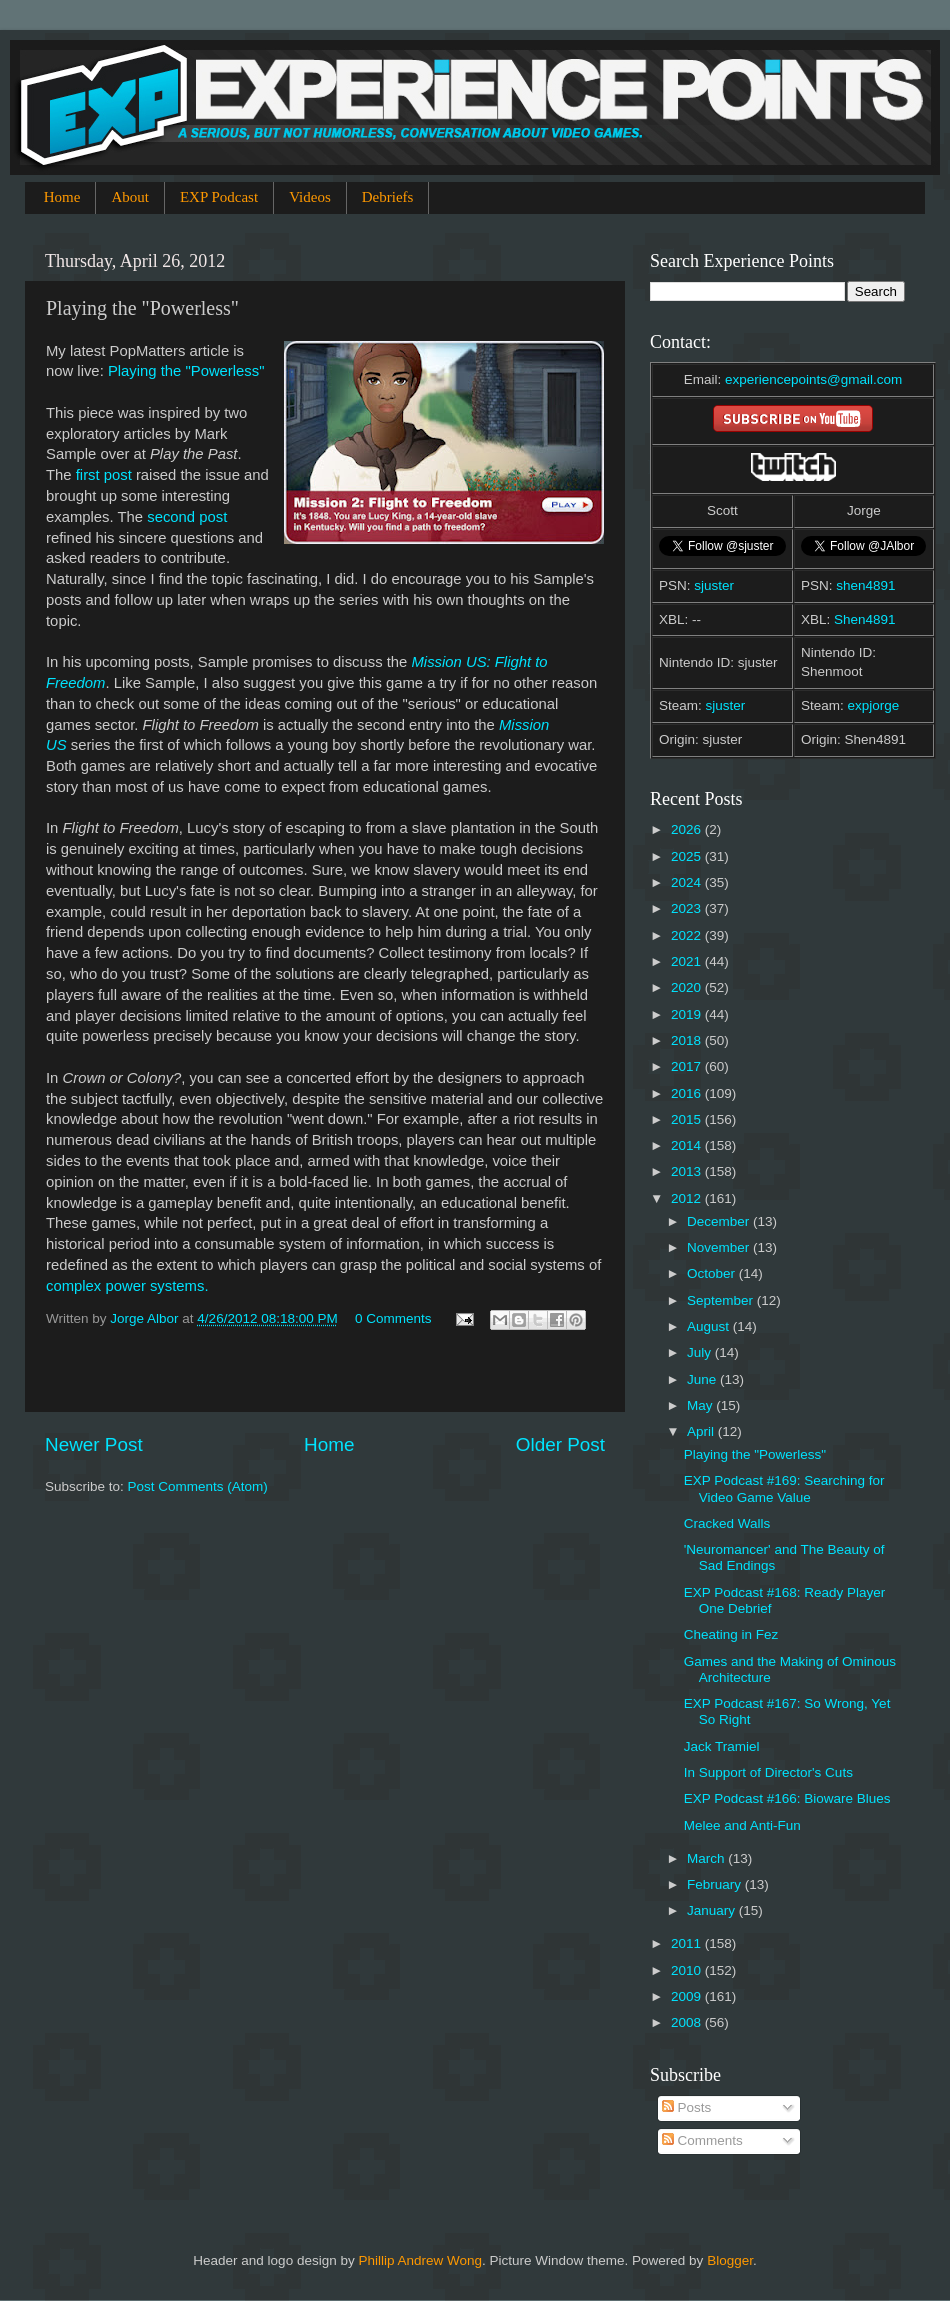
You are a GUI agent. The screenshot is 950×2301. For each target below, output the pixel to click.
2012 (688, 1198)
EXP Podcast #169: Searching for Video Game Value (784, 1488)
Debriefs (388, 197)
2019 (688, 1014)
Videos (310, 197)
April (702, 1431)
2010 (688, 1970)
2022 (688, 935)
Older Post (560, 1444)
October (713, 1273)
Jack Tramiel (722, 1746)
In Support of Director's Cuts (768, 1772)
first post (104, 475)
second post (187, 517)
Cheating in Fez (731, 1634)
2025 (688, 856)
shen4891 (865, 585)
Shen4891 (865, 619)
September (722, 1300)
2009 (688, 1996)
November (720, 1247)
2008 (688, 2022)
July (701, 1352)
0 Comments (393, 1318)
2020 (688, 987)
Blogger (730, 2260)
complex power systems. (127, 1286)
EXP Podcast (219, 197)
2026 (688, 829)
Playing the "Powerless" (186, 371)
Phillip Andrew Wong (420, 2260)
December (720, 1221)
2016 (688, 1093)
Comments (702, 2140)
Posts (687, 2107)
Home (62, 197)
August (710, 1326)
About (130, 197)
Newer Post (94, 1444)
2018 (688, 1040)
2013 (688, 1171)
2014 (688, 1145)
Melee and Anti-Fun (742, 1825)
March (707, 1858)
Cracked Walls (727, 1523)
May (701, 1405)
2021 (688, 961)
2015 (688, 1119)
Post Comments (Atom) (198, 1486)
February (716, 1884)
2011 (688, 1943)
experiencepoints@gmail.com (813, 379)
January (713, 1910)
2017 (688, 1066)
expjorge (874, 705)
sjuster (714, 585)
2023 (688, 908)
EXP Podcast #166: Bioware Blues (787, 1798)
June (703, 1379)
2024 (688, 882)
